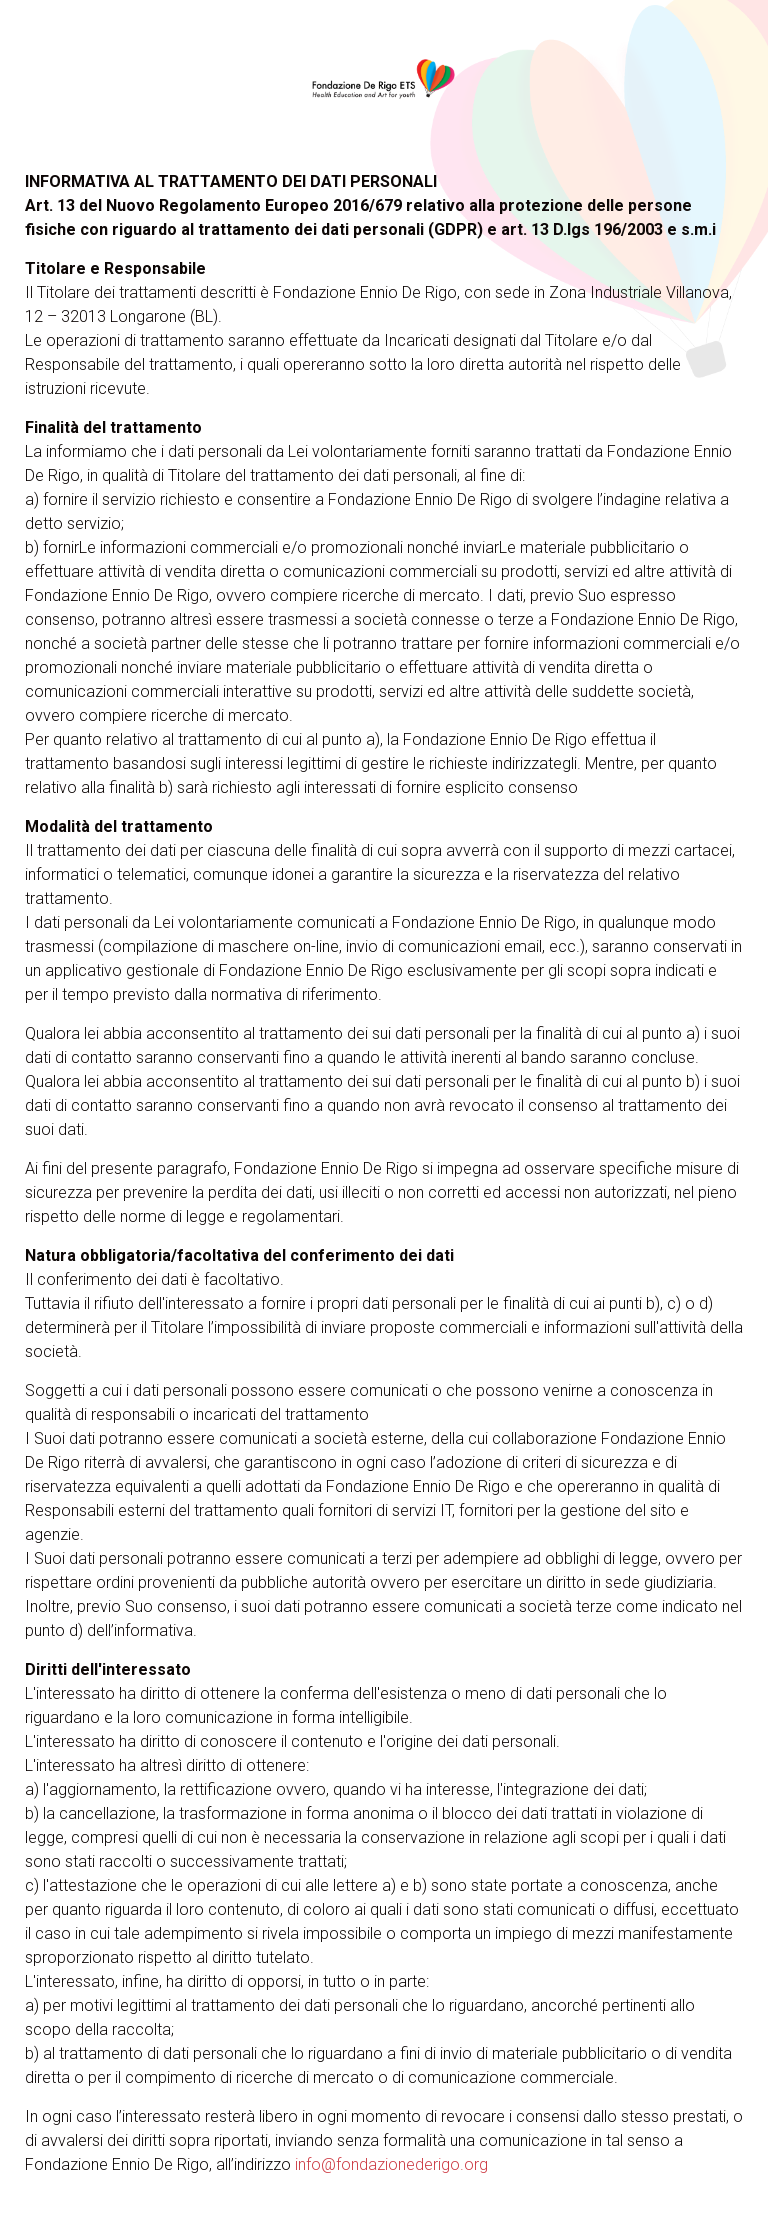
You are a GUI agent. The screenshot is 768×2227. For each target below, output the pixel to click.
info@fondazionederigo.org (391, 2164)
